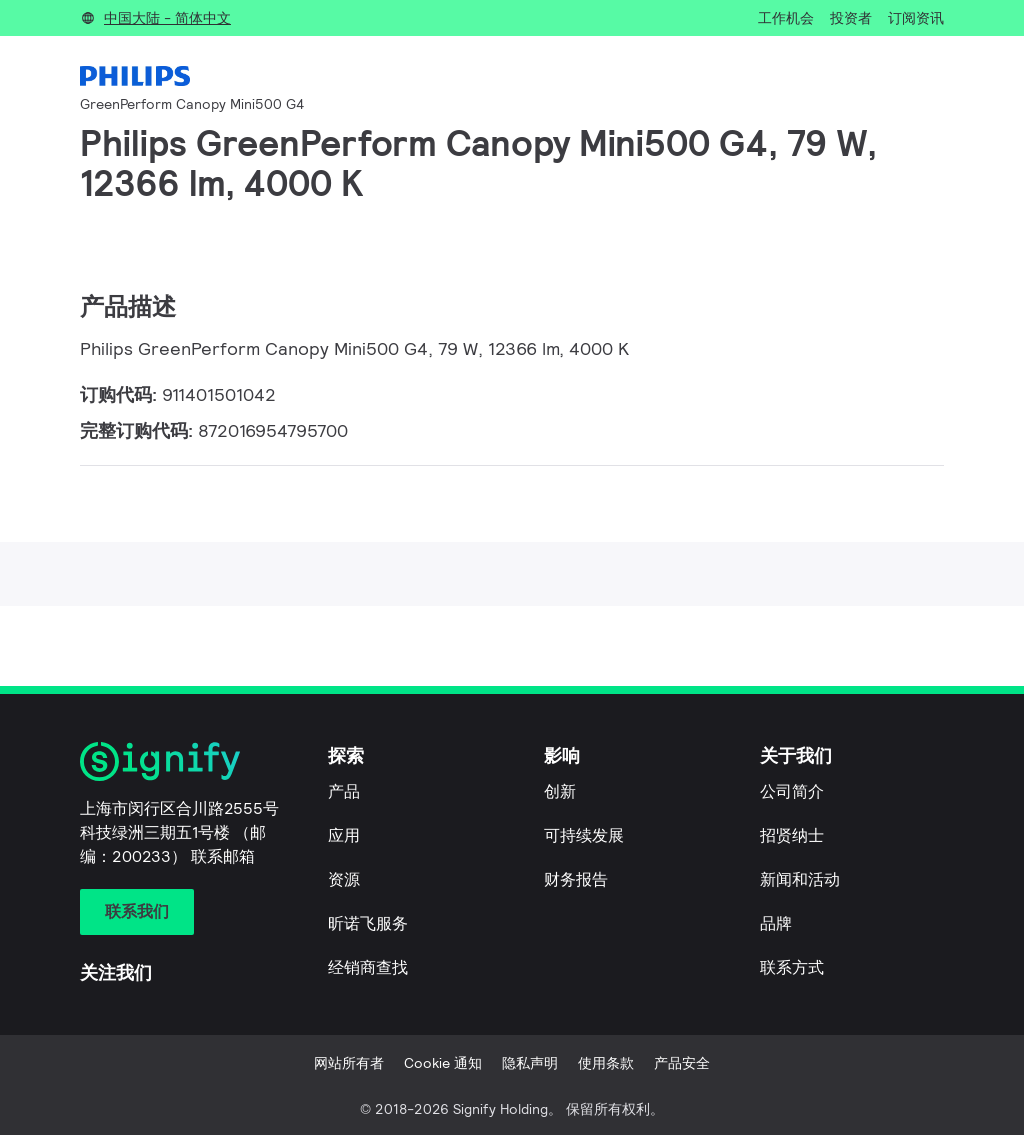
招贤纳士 (792, 835)
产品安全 (682, 1063)
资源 (344, 879)
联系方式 (792, 967)
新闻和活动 (800, 879)
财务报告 (576, 879)
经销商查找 (368, 967)
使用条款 (606, 1063)
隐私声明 (530, 1063)
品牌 (776, 923)
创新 (560, 791)
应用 (344, 835)
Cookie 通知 (443, 1063)
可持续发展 (584, 835)
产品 (344, 791)
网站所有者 (349, 1063)
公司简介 (792, 791)
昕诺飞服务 (368, 923)
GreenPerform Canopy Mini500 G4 (192, 104)
